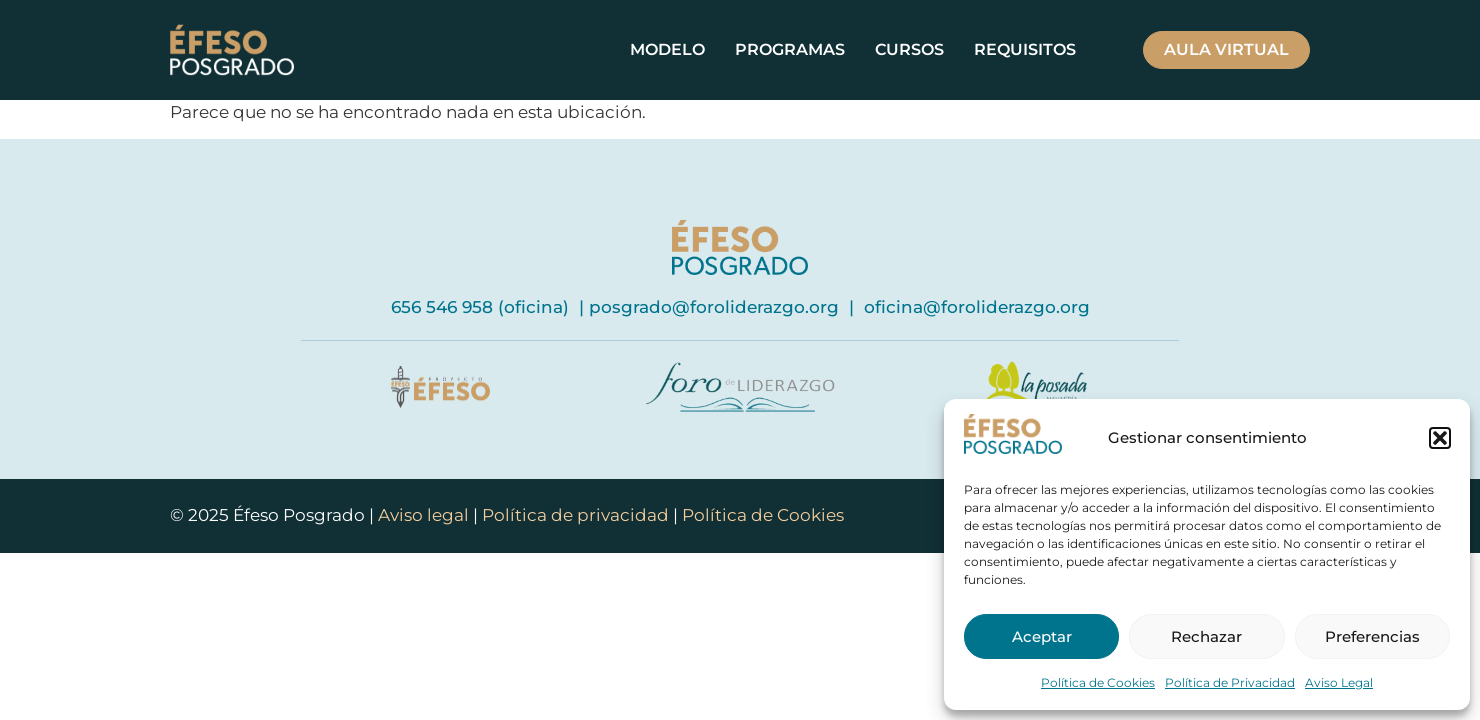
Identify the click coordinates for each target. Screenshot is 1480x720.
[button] (1440, 438)
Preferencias (1372, 636)
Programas (790, 49)
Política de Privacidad (1230, 682)
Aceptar (1042, 636)
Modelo (667, 49)
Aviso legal (425, 515)
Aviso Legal (1339, 682)
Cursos (909, 49)
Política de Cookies (1098, 682)
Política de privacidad (575, 515)
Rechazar (1206, 636)
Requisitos (1025, 49)
